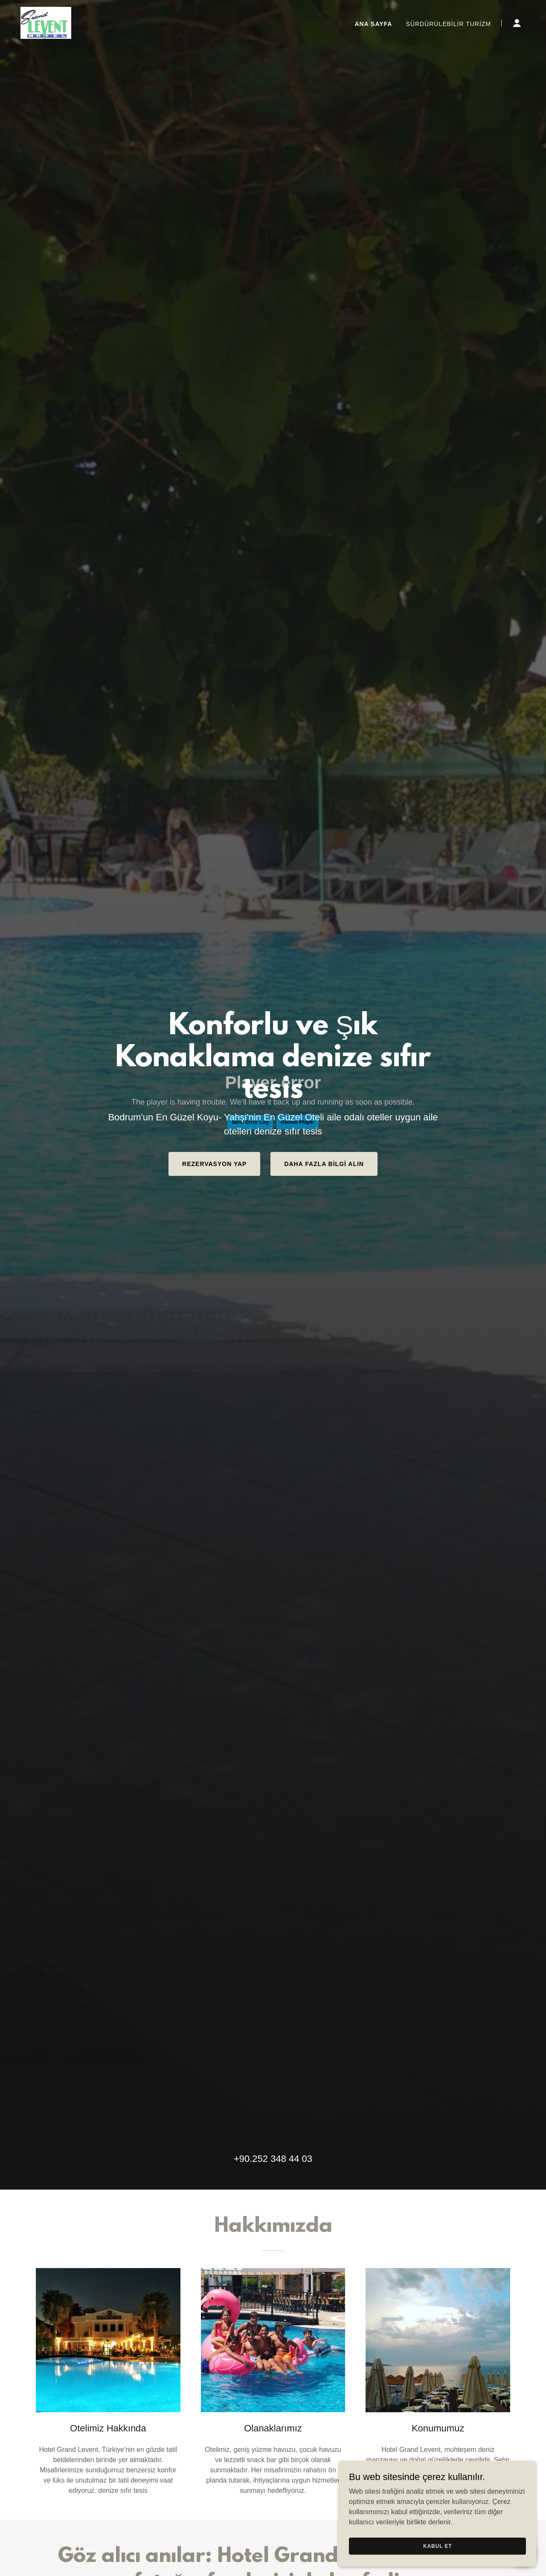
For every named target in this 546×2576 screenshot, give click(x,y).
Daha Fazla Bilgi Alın (324, 1163)
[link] (45, 22)
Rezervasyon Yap (214, 1163)
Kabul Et (450, 2545)
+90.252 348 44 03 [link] (273, 2158)
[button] (517, 23)
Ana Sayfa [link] (373, 23)
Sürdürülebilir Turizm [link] (448, 23)
